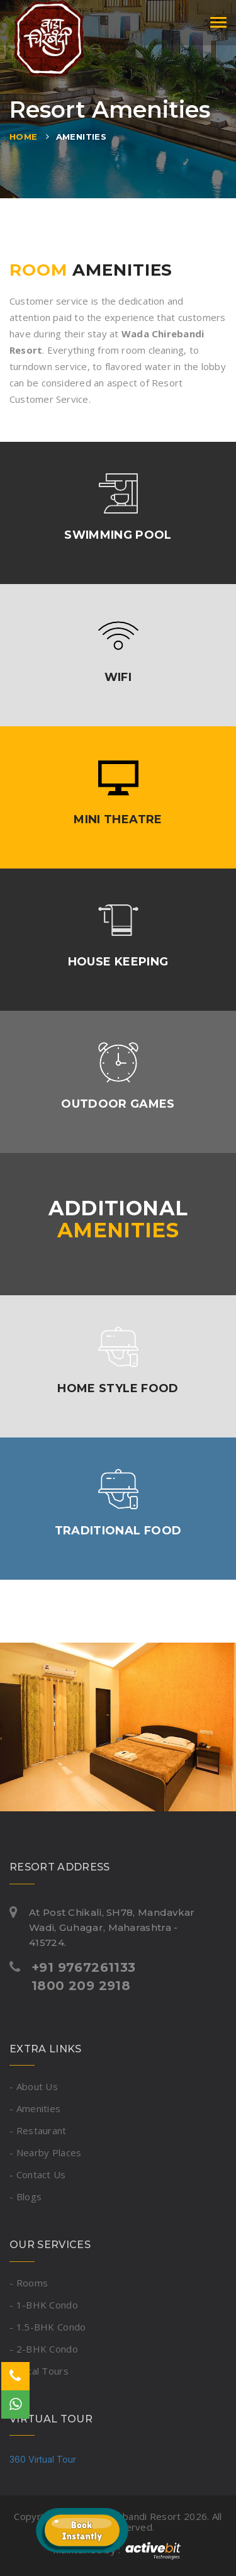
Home (23, 137)
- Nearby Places (45, 2152)
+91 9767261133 (83, 1967)
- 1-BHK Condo (43, 2304)
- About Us (33, 2086)
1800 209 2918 (80, 1985)
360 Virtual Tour (42, 2459)
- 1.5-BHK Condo (47, 2326)
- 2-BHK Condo (43, 2349)
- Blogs (25, 2196)
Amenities (81, 137)
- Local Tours (39, 2371)
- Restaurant (38, 2130)
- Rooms (28, 2282)
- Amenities (34, 2108)
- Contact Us (37, 2174)
